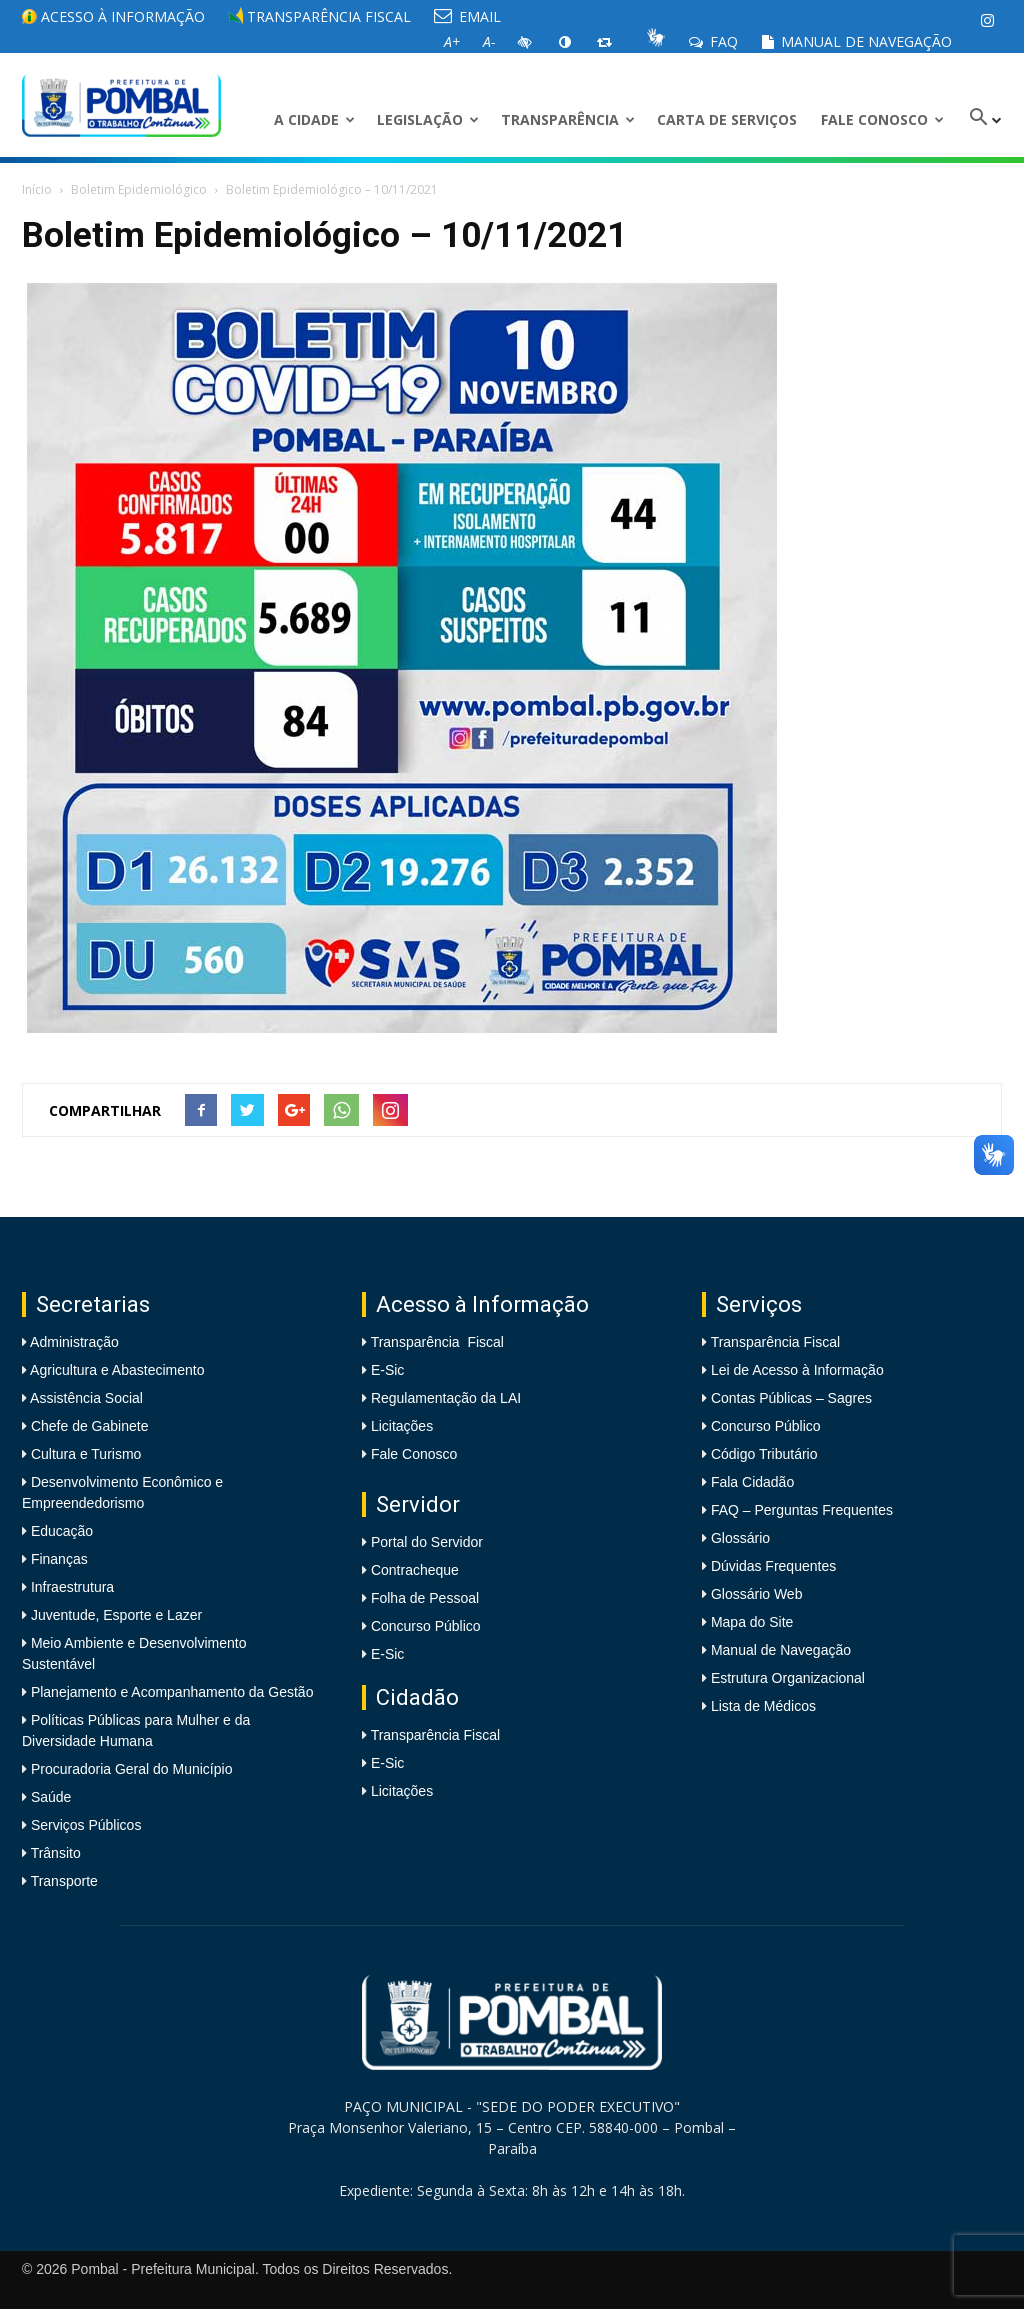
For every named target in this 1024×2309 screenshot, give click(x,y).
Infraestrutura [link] (70, 1587)
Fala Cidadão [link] (752, 1482)
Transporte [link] (62, 1881)
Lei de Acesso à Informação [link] (797, 1370)
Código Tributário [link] (764, 1454)
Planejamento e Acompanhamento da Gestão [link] (170, 1692)
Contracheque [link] (415, 1570)
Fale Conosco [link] (882, 119)
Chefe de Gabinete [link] (87, 1426)
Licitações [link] (402, 1426)
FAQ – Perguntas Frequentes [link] (802, 1510)
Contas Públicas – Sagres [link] (791, 1398)
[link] (987, 20)
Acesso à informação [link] (113, 16)
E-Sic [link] (387, 1370)
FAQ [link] (713, 41)
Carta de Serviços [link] (727, 119)
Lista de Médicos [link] (763, 1706)
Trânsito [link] (54, 1853)
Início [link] (37, 189)
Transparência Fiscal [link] (319, 16)
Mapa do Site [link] (752, 1622)
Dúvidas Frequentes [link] (773, 1566)
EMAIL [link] (467, 16)
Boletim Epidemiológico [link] (139, 189)
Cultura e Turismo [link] (84, 1454)
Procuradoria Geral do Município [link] (132, 1769)
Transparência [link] (568, 119)
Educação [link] (60, 1531)
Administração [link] (73, 1342)
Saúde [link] (49, 1797)
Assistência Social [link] (85, 1398)
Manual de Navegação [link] (856, 41)
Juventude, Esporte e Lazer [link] (114, 1615)
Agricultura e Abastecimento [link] (115, 1370)
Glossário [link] (740, 1538)
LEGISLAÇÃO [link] (428, 119)
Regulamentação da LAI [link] (446, 1398)
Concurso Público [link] (426, 1626)
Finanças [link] (57, 1559)
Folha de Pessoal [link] (425, 1598)
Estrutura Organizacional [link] (788, 1678)
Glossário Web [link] (757, 1594)
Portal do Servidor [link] (427, 1542)
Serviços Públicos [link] (84, 1825)
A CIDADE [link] (314, 119)
